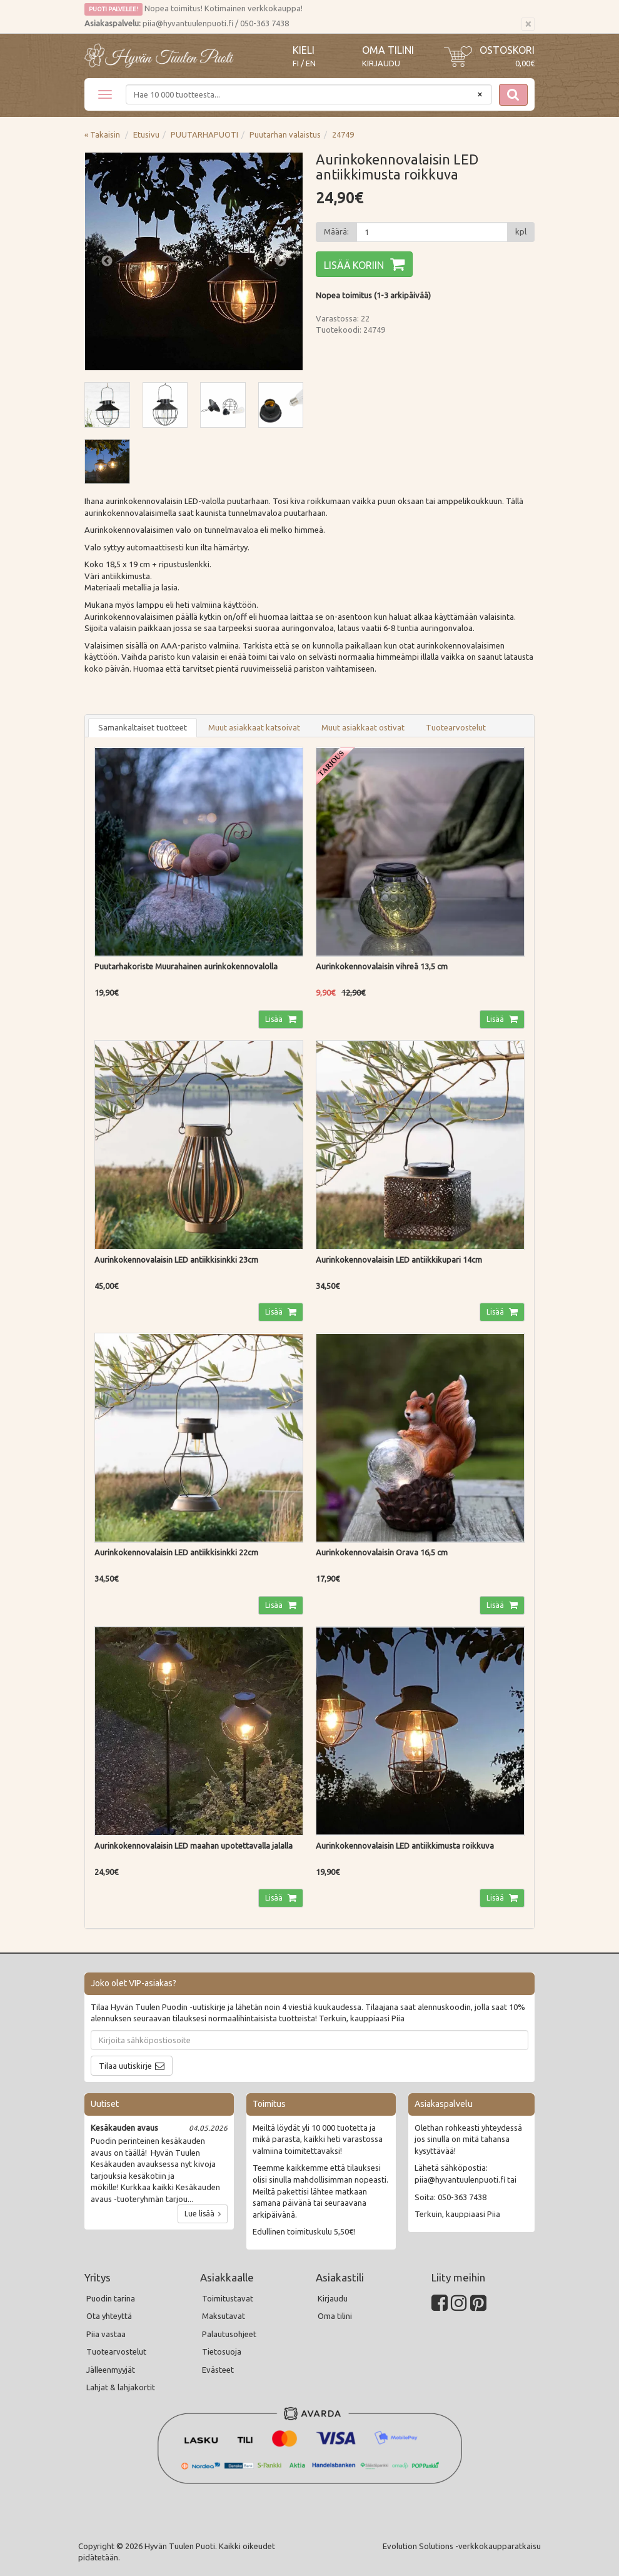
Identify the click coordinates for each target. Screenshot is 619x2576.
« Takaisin (102, 134)
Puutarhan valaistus (285, 134)
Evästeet (218, 2369)
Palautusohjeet (229, 2334)
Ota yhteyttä (109, 2315)
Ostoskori (507, 50)
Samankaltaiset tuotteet (142, 727)
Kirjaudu (381, 63)
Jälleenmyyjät (110, 2369)
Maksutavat (223, 2315)
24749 (343, 134)
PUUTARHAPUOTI (204, 134)
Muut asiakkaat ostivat (363, 727)
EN (311, 63)
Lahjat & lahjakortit (120, 2387)
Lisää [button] (274, 1019)
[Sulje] (528, 24)
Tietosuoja (221, 2351)
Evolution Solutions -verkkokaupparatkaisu (462, 2546)
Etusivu (146, 134)
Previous (107, 261)
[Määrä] (432, 232)
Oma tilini (388, 50)
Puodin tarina (110, 2298)
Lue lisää (202, 2214)
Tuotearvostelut (456, 727)
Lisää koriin (354, 265)
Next (280, 261)
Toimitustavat (227, 2298)
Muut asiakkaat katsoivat (254, 727)
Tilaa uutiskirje (125, 2065)
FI (296, 63)
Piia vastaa (106, 2334)
